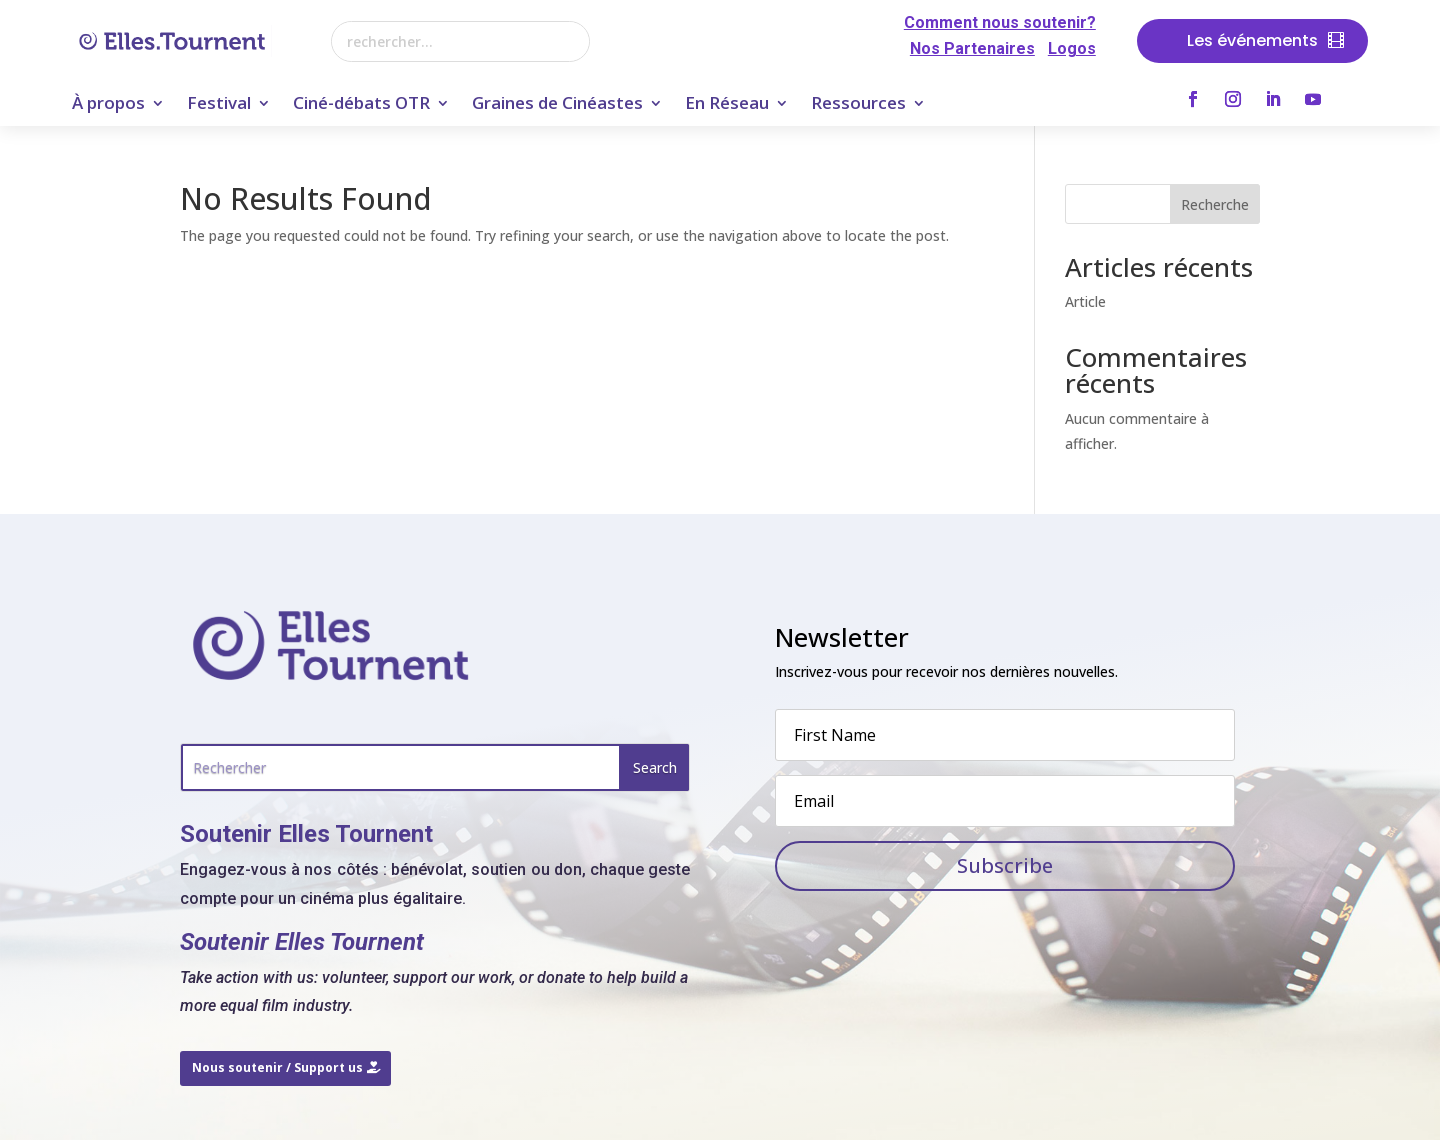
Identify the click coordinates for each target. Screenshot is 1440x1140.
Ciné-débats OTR (361, 105)
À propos (108, 105)
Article (1085, 301)
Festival (219, 105)
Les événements (1252, 40)
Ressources (858, 105)
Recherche (1215, 204)
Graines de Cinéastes (557, 105)
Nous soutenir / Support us (277, 1067)
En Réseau (727, 105)
